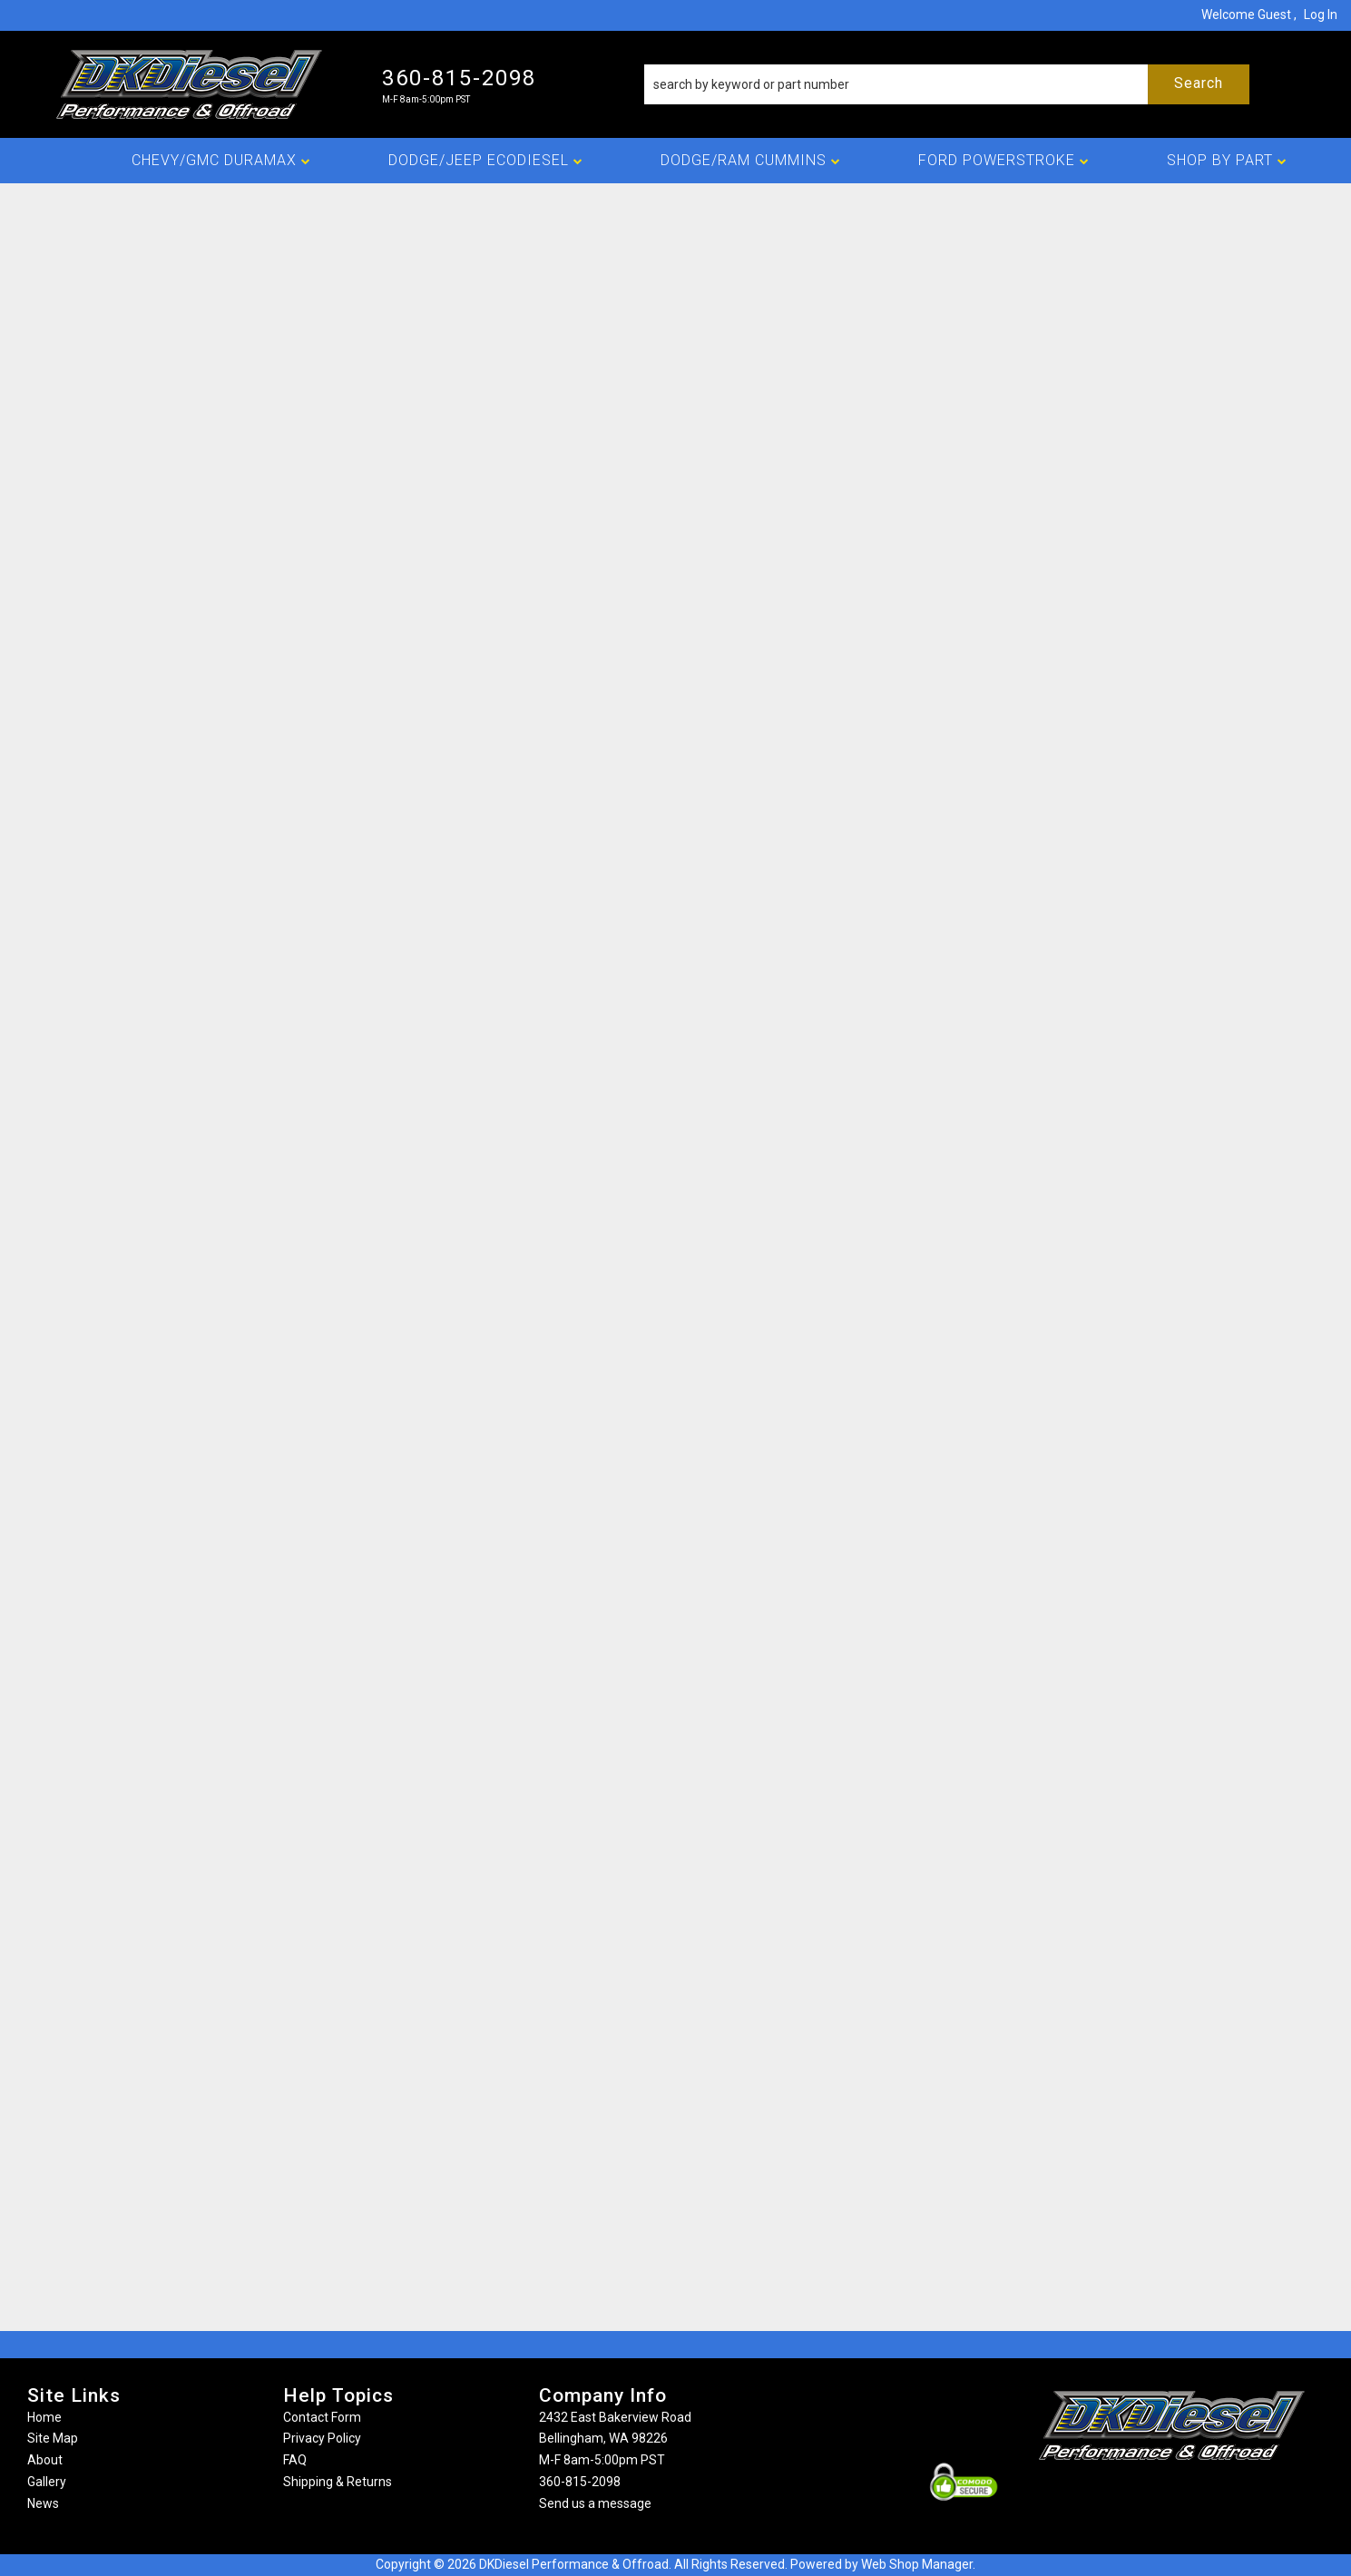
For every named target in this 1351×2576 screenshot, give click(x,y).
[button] (947, 84)
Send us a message (595, 2503)
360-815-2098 (580, 2481)
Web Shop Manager (917, 2564)
